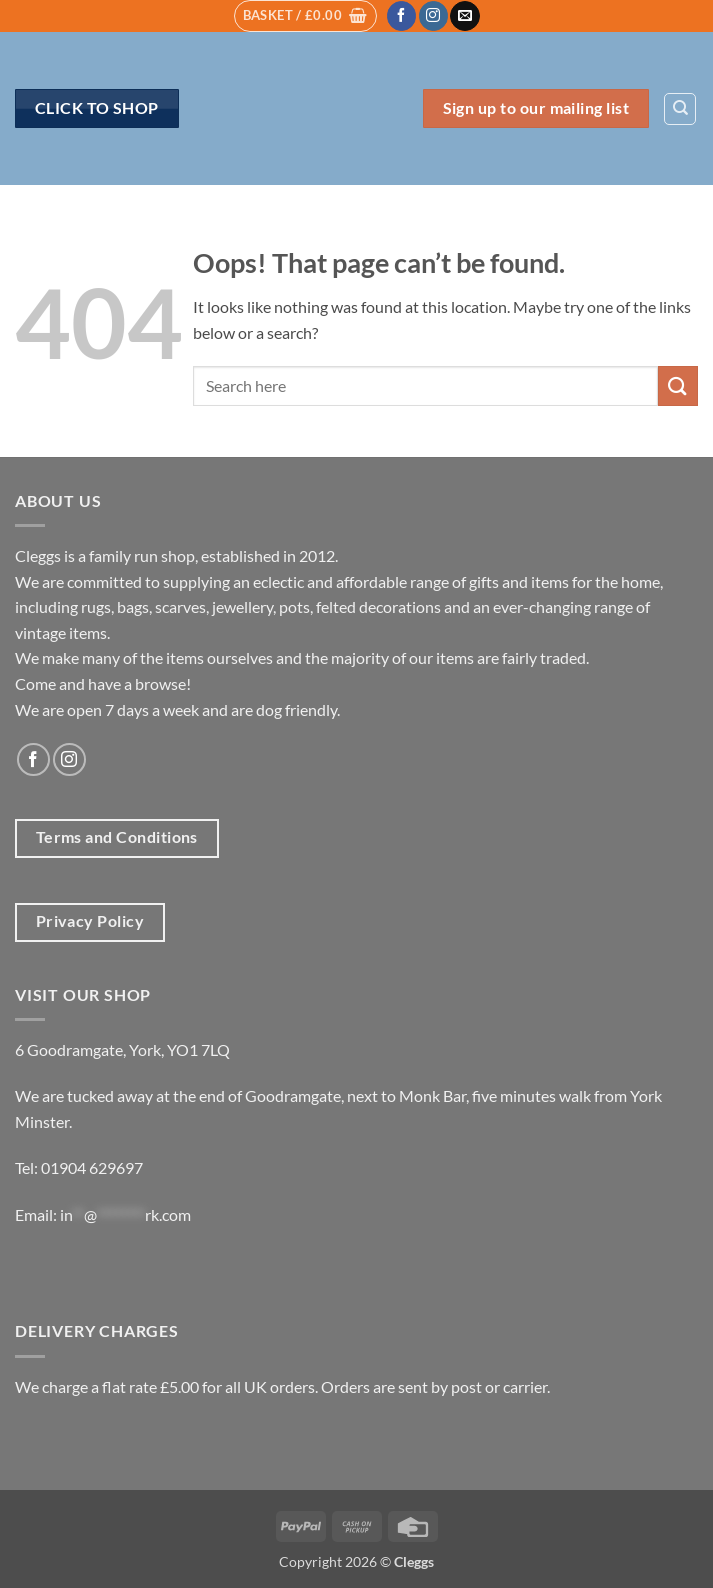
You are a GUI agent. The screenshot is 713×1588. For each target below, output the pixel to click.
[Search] (680, 109)
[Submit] (678, 385)
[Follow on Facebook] (401, 16)
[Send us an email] (464, 16)
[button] (305, 16)
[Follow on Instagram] (433, 16)
